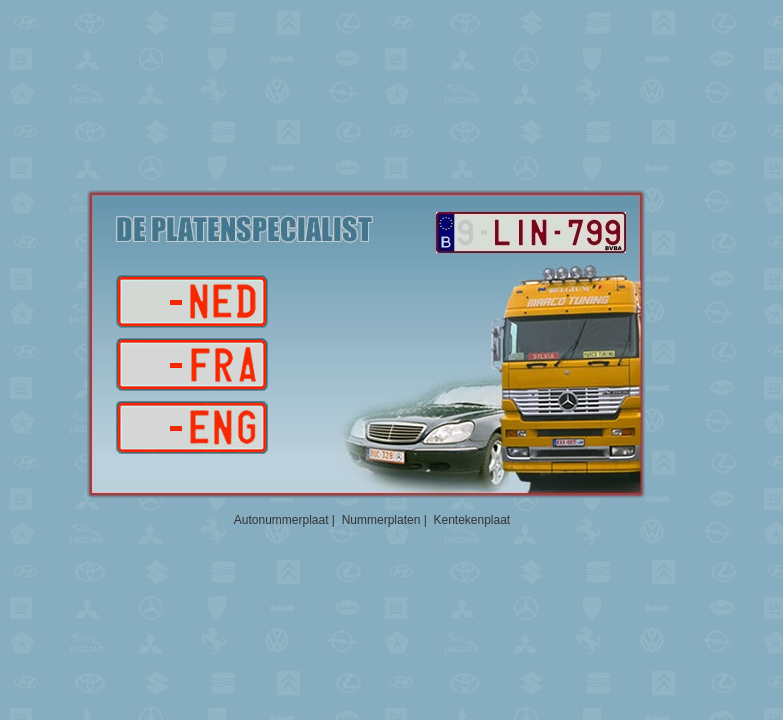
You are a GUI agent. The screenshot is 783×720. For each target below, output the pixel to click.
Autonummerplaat (281, 520)
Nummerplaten (381, 520)
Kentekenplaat (471, 520)
